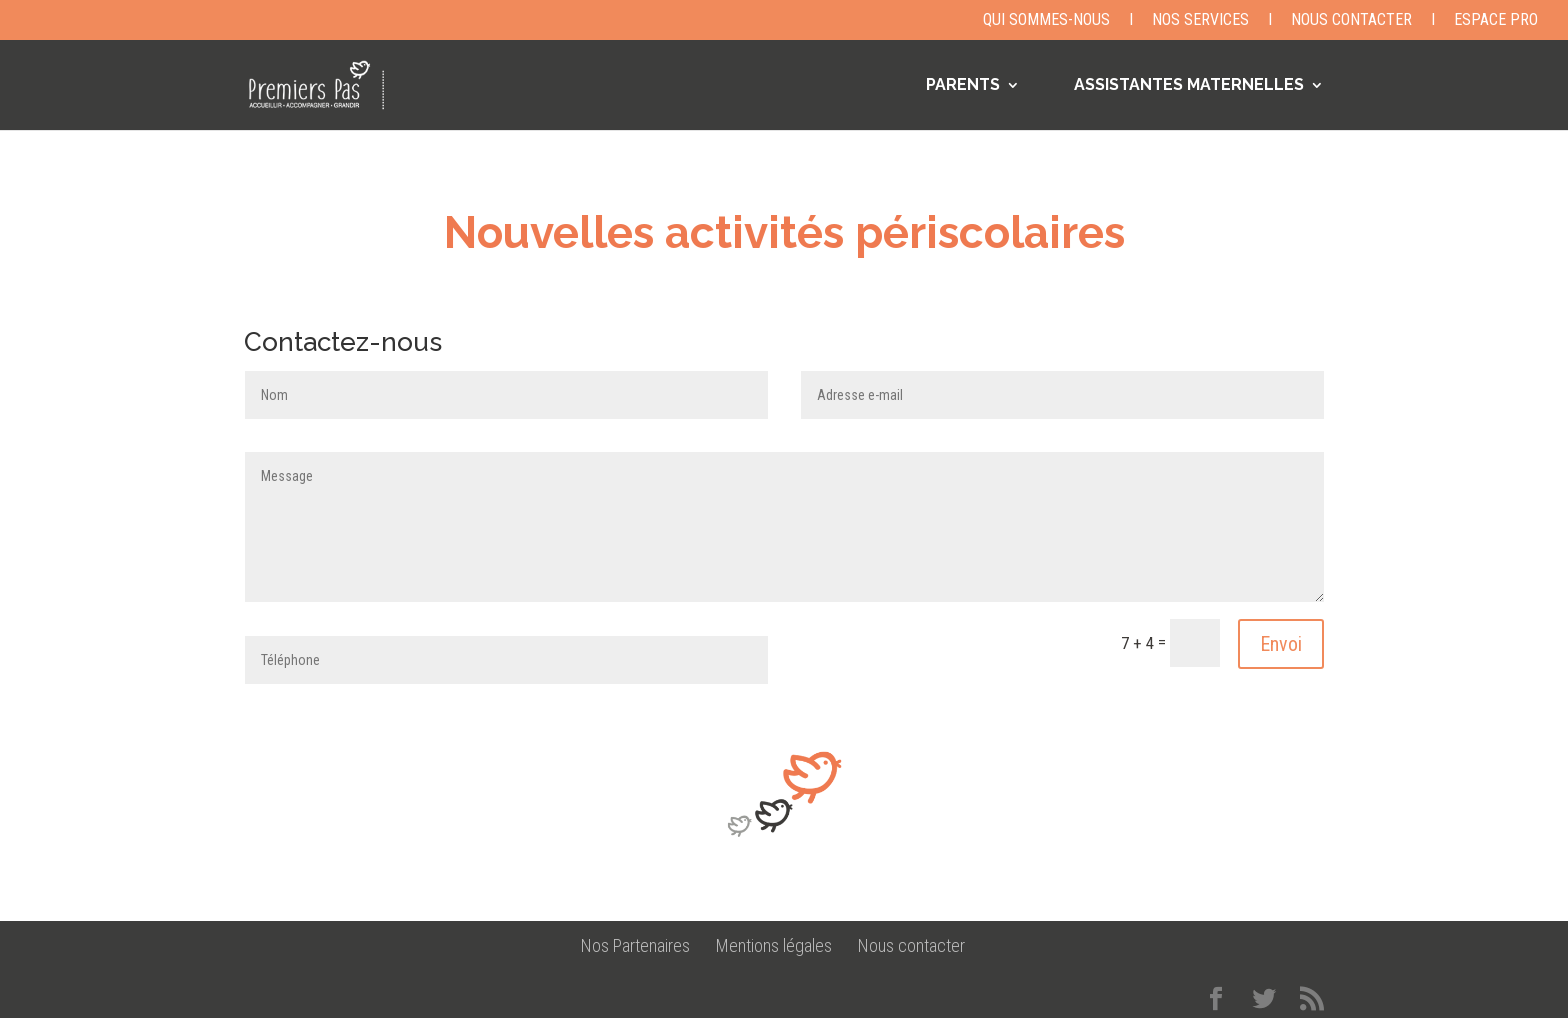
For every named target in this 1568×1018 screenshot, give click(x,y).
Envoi (1281, 644)
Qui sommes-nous (1046, 20)
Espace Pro (1496, 20)
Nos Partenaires (635, 945)
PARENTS (963, 86)
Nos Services (1200, 20)
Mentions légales (774, 945)
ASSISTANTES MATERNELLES (1189, 86)
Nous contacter (1351, 20)
